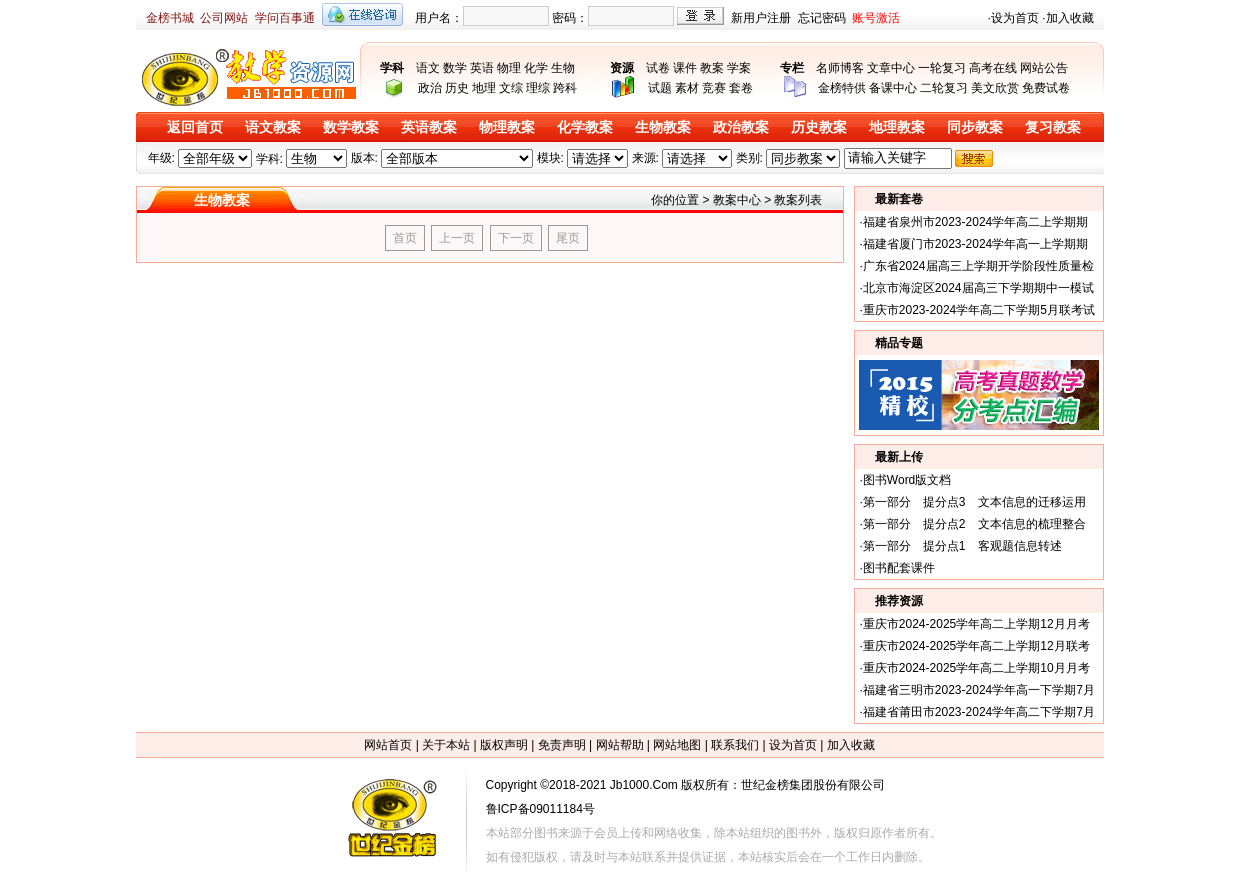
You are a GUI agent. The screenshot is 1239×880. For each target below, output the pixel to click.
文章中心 (891, 68)
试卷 (658, 68)
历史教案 (819, 127)
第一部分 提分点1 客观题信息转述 (962, 546)
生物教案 (663, 127)
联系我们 (735, 745)
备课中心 (893, 88)
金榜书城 (170, 18)
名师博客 (840, 68)
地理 (484, 88)
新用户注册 (761, 18)
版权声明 (504, 745)
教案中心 (737, 200)
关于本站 (446, 745)
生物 (563, 68)
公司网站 (224, 18)
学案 (739, 68)
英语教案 (429, 127)
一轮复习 (942, 68)
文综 (511, 88)
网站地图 (677, 745)
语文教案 (273, 127)
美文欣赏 (995, 88)
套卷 (741, 88)
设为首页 (1015, 18)
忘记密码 (822, 18)
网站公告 (1044, 68)
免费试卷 (1046, 88)
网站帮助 (620, 745)
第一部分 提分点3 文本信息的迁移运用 (974, 502)
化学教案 (585, 127)
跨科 (565, 88)
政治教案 (741, 127)
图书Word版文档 (907, 480)
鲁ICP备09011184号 (540, 809)
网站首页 (388, 745)
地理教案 (897, 127)
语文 (428, 68)
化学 (536, 68)
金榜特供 (842, 88)
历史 (457, 88)
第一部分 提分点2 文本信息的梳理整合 (974, 524)
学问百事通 (285, 18)
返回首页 (195, 127)
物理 (509, 68)
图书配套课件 (899, 568)
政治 (430, 88)
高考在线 (993, 68)
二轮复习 (944, 88)
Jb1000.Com (644, 785)
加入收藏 (1070, 18)
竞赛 (714, 88)
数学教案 (351, 127)
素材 (687, 88)
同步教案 (975, 127)
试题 (660, 88)
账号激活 (876, 18)
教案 (712, 68)
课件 (685, 68)
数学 (455, 68)
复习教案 (1053, 127)
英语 (482, 68)
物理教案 (507, 127)
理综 (538, 88)
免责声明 (562, 745)
